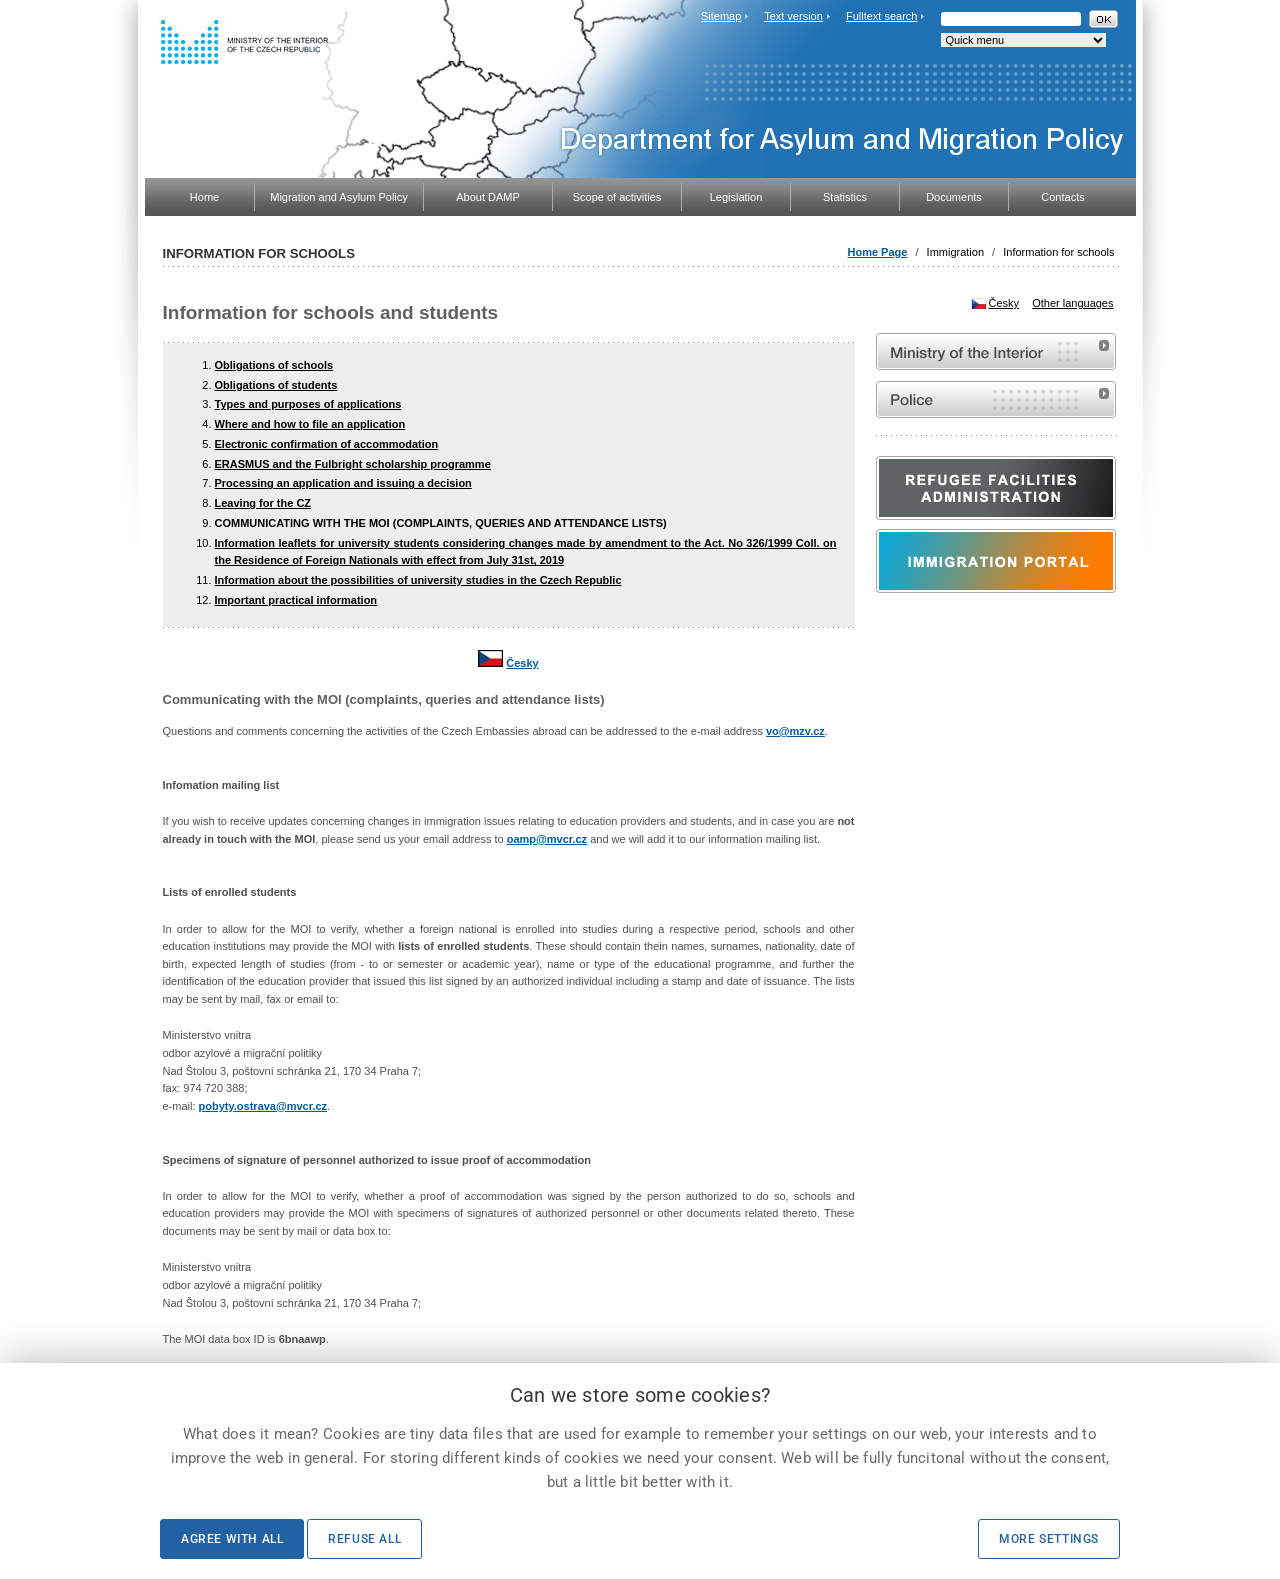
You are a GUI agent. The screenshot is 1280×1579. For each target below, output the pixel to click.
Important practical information (296, 600)
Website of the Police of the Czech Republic (996, 399)
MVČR (996, 351)
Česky (522, 663)
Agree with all (232, 1539)
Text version (793, 16)
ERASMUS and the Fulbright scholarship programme (353, 464)
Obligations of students (276, 385)
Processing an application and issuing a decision (343, 483)
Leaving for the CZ (263, 503)
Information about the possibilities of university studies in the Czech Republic (418, 580)
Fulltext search (882, 16)
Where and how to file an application (310, 424)
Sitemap (721, 16)
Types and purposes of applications (308, 404)
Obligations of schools (274, 365)
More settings (1049, 1539)
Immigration (955, 252)
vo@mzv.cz (795, 731)
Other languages (1072, 303)
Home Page (877, 252)
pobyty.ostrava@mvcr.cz (263, 1106)
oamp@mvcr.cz (547, 839)
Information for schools (1058, 252)
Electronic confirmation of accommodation (327, 444)
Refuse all (364, 1539)
